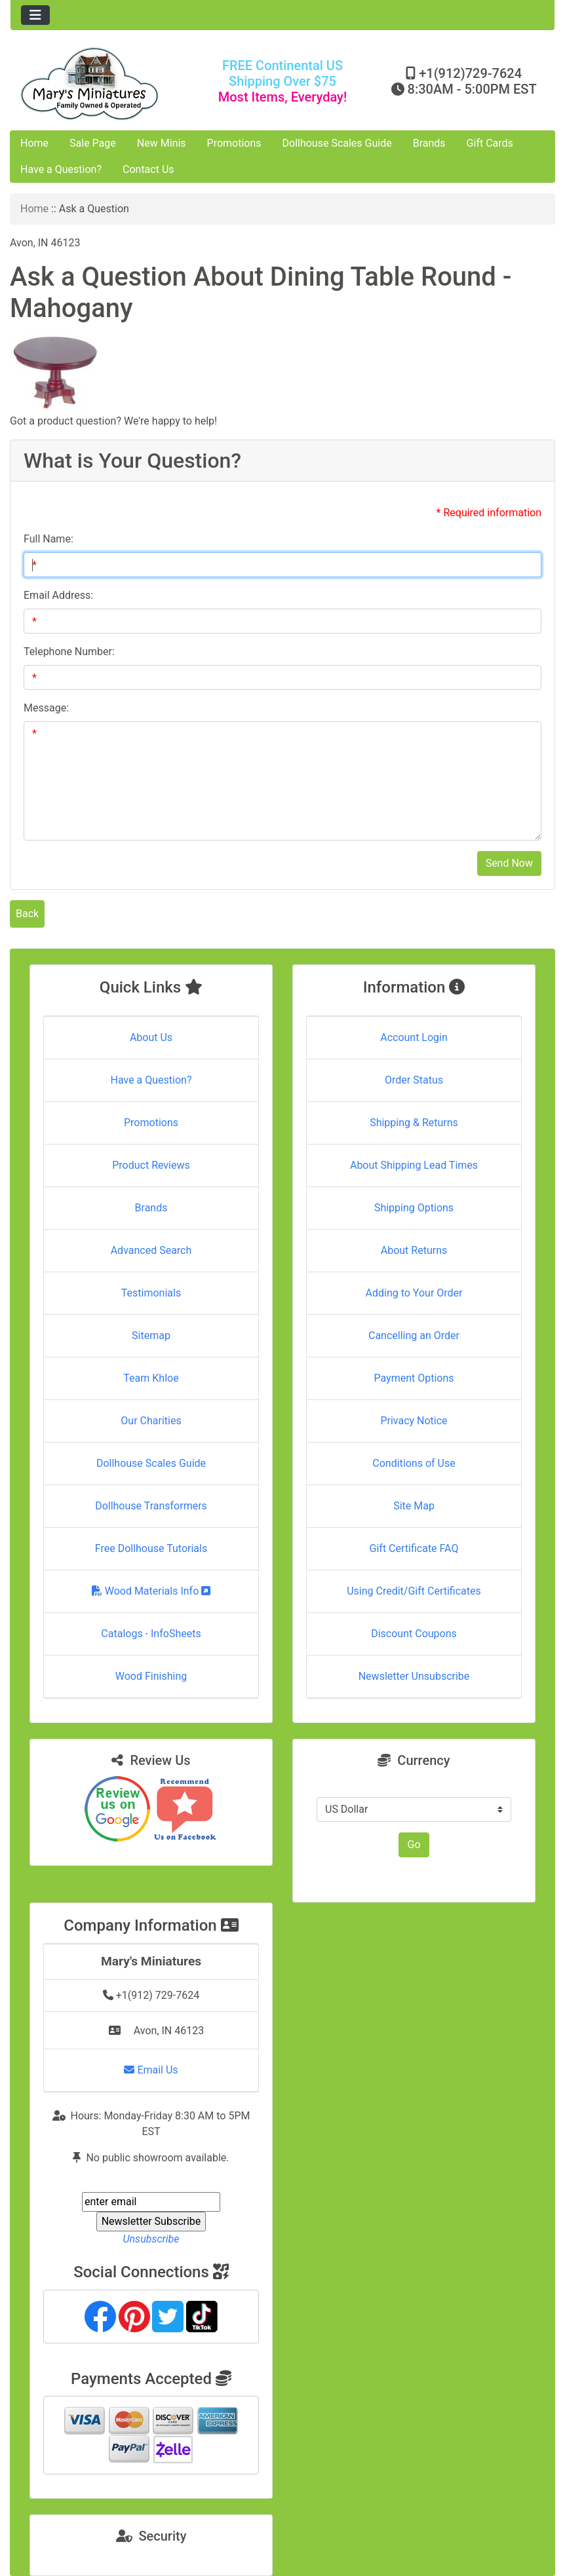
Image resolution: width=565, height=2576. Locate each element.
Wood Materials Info (151, 1591)
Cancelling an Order (413, 1335)
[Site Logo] (101, 83)
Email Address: (58, 595)
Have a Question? (61, 169)
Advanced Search (151, 1250)
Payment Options (414, 1378)
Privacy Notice (413, 1420)
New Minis (161, 143)
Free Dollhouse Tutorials (151, 1548)
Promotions (234, 143)
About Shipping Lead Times (414, 1165)
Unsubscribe (151, 2239)
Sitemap (151, 1335)
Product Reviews (151, 1165)
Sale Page (92, 143)
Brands (429, 143)
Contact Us (148, 169)
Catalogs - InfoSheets (151, 1633)
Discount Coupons (414, 1633)
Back (27, 913)
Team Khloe (150, 1378)
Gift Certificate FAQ (414, 1548)
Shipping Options (414, 1208)
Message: (46, 708)
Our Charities (151, 1420)
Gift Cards (490, 143)
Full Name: (48, 539)
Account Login (414, 1037)
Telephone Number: (69, 651)
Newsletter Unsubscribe (414, 1676)
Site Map (414, 1506)
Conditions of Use (413, 1463)
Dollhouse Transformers (151, 1506)
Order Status (414, 1080)
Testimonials (151, 1293)
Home (34, 143)
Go (413, 1844)
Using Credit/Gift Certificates (414, 1591)
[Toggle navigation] (35, 15)
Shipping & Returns (414, 1122)
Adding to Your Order (414, 1293)
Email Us (151, 2070)
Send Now (509, 863)
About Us (151, 1037)
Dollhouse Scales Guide (337, 143)
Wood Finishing (151, 1676)
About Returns (414, 1250)
